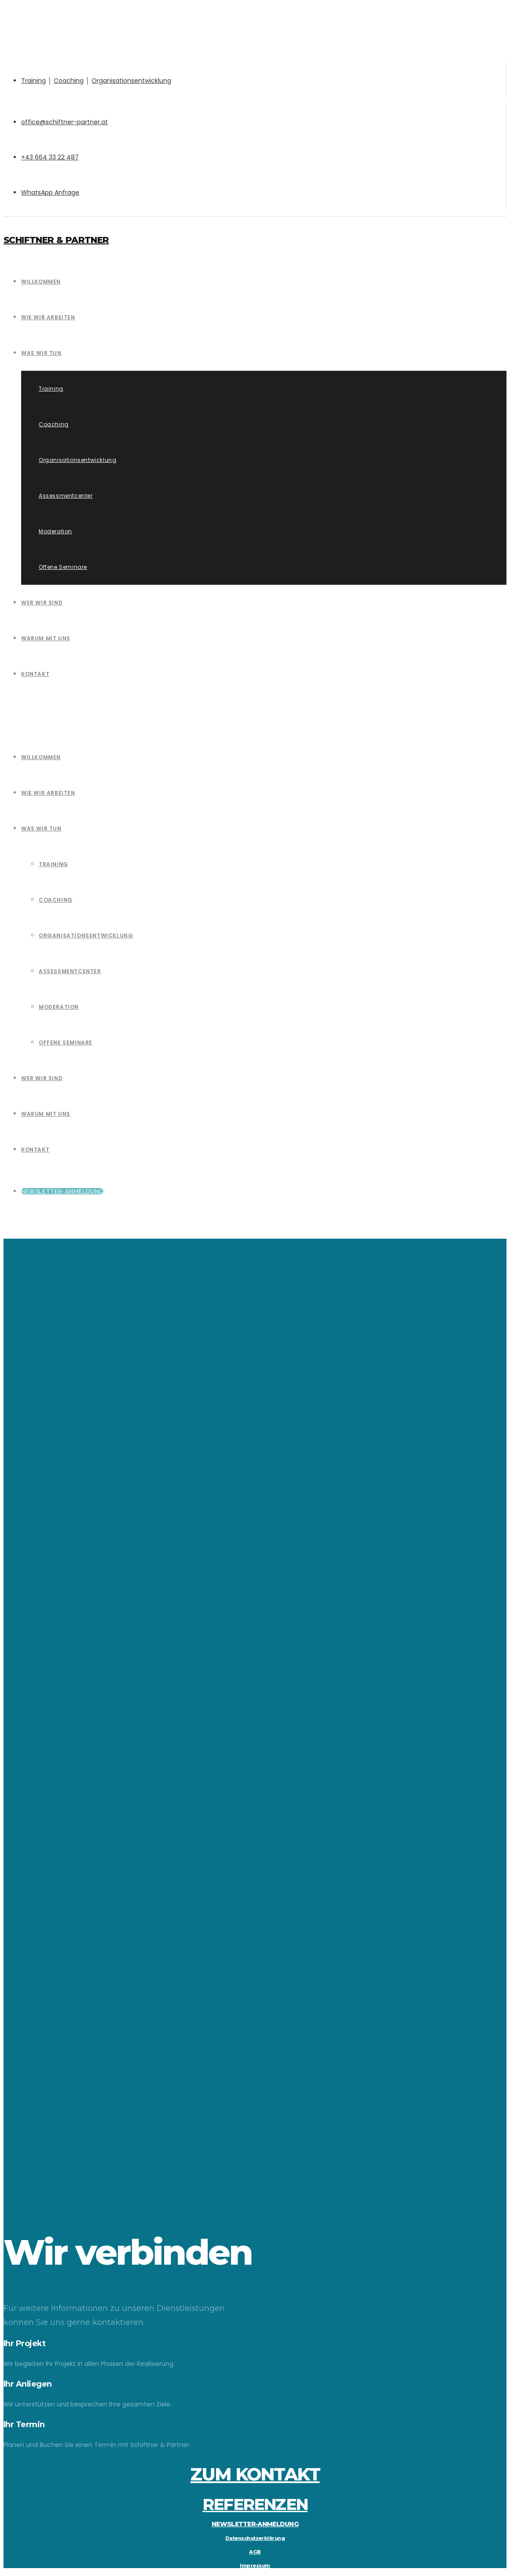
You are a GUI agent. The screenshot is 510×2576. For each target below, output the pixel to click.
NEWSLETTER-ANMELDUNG (255, 2524)
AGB (255, 2552)
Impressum (255, 2565)
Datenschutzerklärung (255, 2538)
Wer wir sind (41, 1078)
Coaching (69, 80)
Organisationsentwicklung (131, 80)
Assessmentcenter (70, 971)
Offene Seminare (65, 1042)
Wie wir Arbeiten (48, 793)
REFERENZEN (255, 2504)
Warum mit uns (45, 1114)
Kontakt (35, 1149)
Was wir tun (41, 828)
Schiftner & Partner (56, 240)
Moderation (59, 1007)
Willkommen (41, 757)
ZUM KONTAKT (255, 2474)
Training (33, 80)
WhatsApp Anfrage (50, 192)
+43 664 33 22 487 (50, 157)
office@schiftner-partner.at (64, 122)
